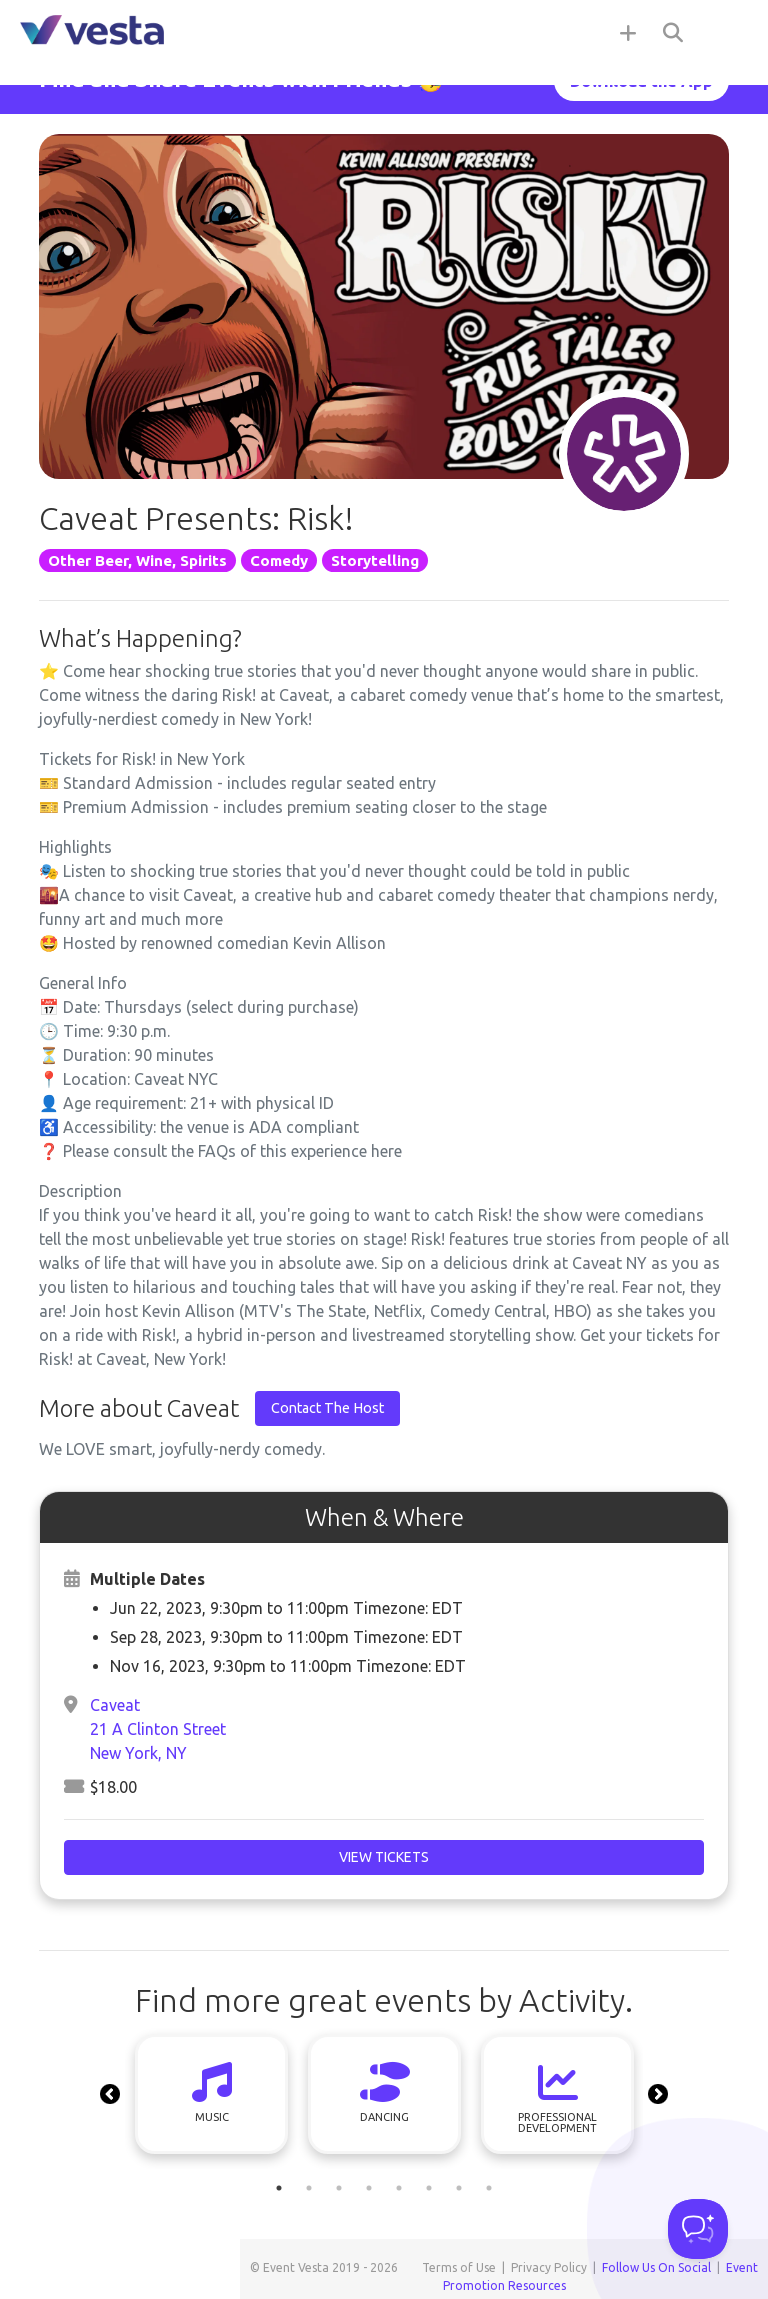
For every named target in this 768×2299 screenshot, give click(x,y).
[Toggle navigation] (728, 32)
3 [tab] (339, 2188)
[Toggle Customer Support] (698, 2229)
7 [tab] (459, 2188)
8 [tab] (489, 2188)
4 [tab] (369, 2188)
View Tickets (384, 1857)
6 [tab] (429, 2188)
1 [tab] (279, 2188)
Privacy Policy (549, 2267)
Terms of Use (459, 2267)
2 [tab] (309, 2188)
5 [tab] (399, 2188)
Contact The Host (327, 1408)
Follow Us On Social (656, 2267)
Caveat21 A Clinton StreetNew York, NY (158, 1729)
